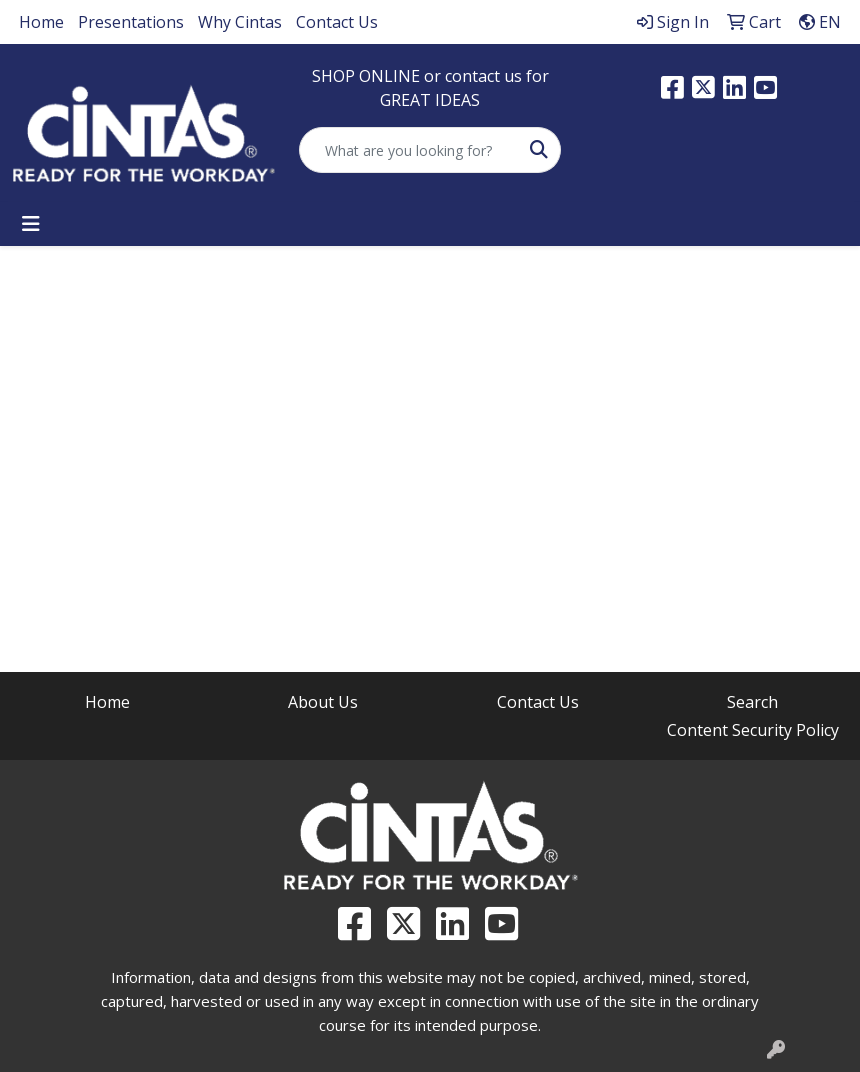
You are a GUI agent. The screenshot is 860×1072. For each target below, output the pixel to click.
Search (752, 702)
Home (41, 22)
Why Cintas (240, 22)
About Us (323, 702)
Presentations (131, 22)
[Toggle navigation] (31, 224)
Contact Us (337, 22)
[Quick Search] (409, 150)
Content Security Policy (753, 730)
